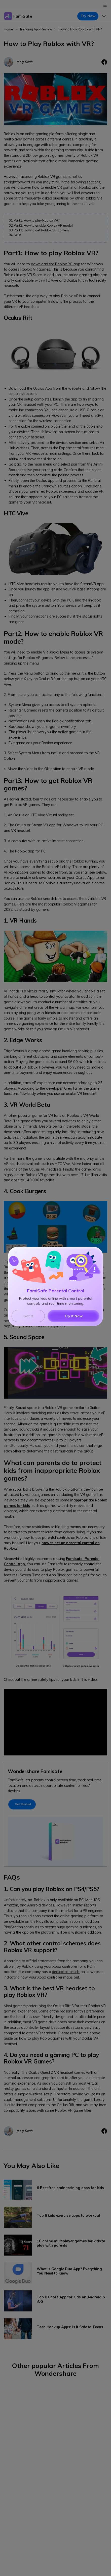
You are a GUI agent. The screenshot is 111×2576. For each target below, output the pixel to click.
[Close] (15, 1253)
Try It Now (73, 1316)
